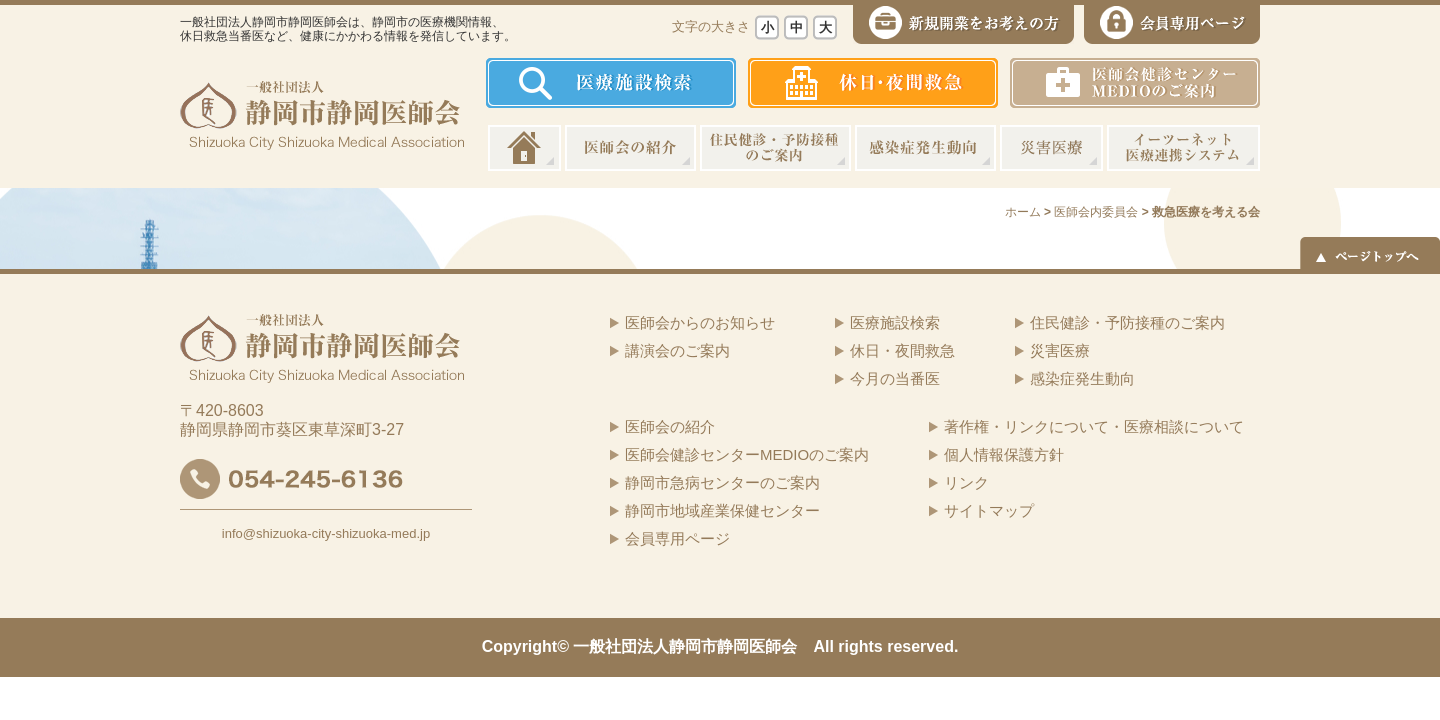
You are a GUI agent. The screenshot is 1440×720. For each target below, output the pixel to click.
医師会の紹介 (630, 148)
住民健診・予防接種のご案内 (775, 148)
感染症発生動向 (925, 148)
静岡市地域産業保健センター (722, 510)
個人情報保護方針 (1004, 454)
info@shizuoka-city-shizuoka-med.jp (326, 533)
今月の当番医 (895, 378)
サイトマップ (989, 510)
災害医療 (1051, 148)
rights (860, 646)
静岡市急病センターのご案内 (722, 482)
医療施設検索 (895, 322)
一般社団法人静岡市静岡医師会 (685, 646)
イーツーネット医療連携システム (1183, 148)
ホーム (524, 148)
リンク (966, 482)
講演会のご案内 (677, 350)
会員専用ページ (677, 538)
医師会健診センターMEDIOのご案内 (747, 454)
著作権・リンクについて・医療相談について (1094, 426)
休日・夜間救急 (902, 350)
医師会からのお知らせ (700, 322)
